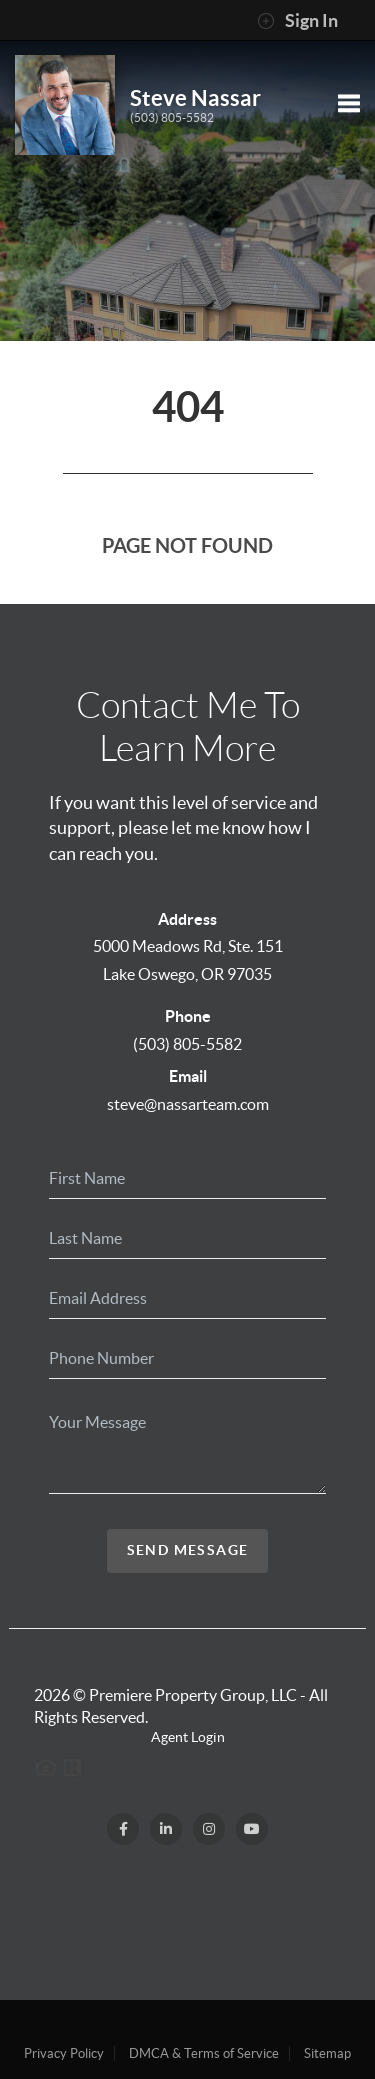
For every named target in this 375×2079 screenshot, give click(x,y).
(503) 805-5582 (172, 117)
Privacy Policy (64, 2053)
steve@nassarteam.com (188, 1104)
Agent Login (188, 1737)
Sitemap (327, 2053)
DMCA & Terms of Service (204, 2053)
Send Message (188, 1550)
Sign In (297, 21)
